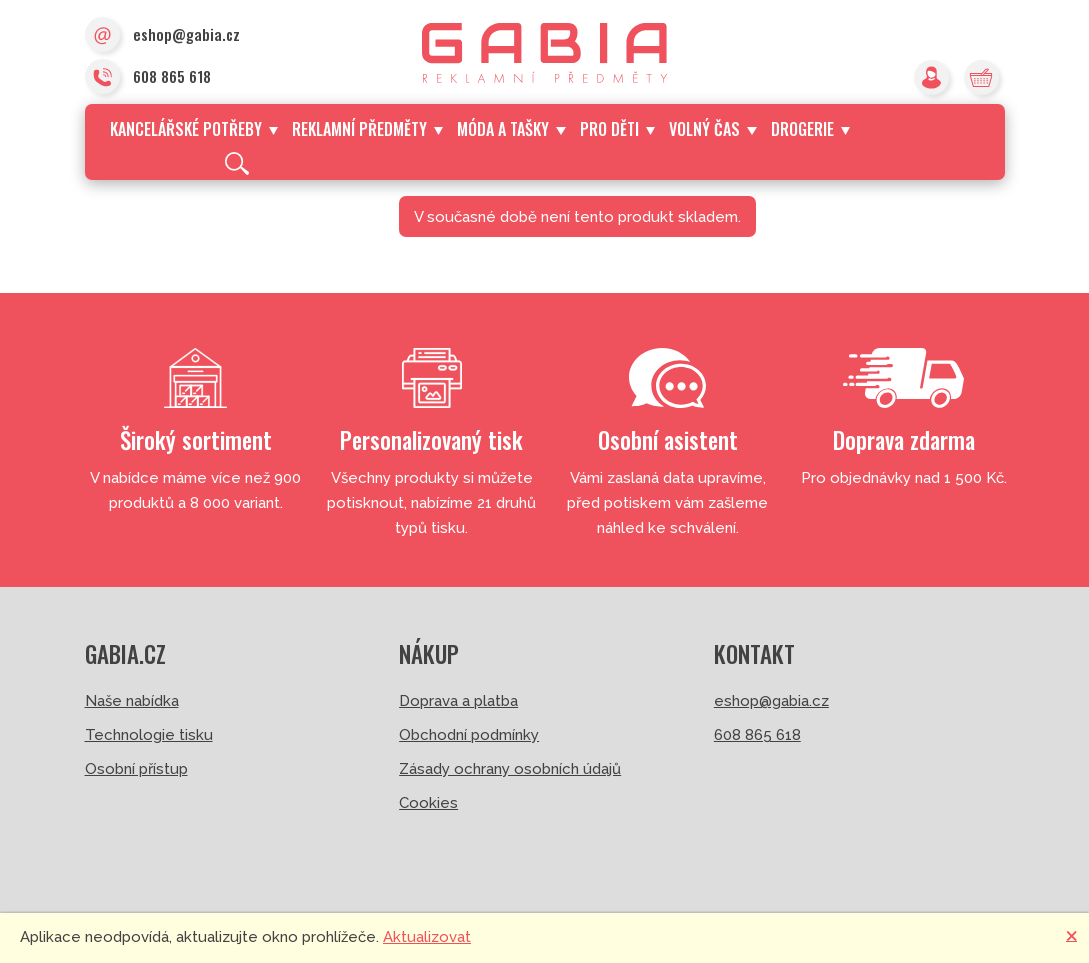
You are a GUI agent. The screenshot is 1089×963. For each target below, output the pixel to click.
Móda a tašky (511, 129)
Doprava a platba (458, 701)
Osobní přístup (136, 769)
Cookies (428, 803)
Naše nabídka (132, 701)
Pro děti (617, 129)
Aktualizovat (427, 937)
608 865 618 (148, 78)
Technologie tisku (149, 735)
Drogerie (810, 129)
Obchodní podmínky (469, 735)
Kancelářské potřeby (194, 129)
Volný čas (712, 129)
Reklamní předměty (367, 129)
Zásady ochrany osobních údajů (510, 769)
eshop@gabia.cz (162, 36)
